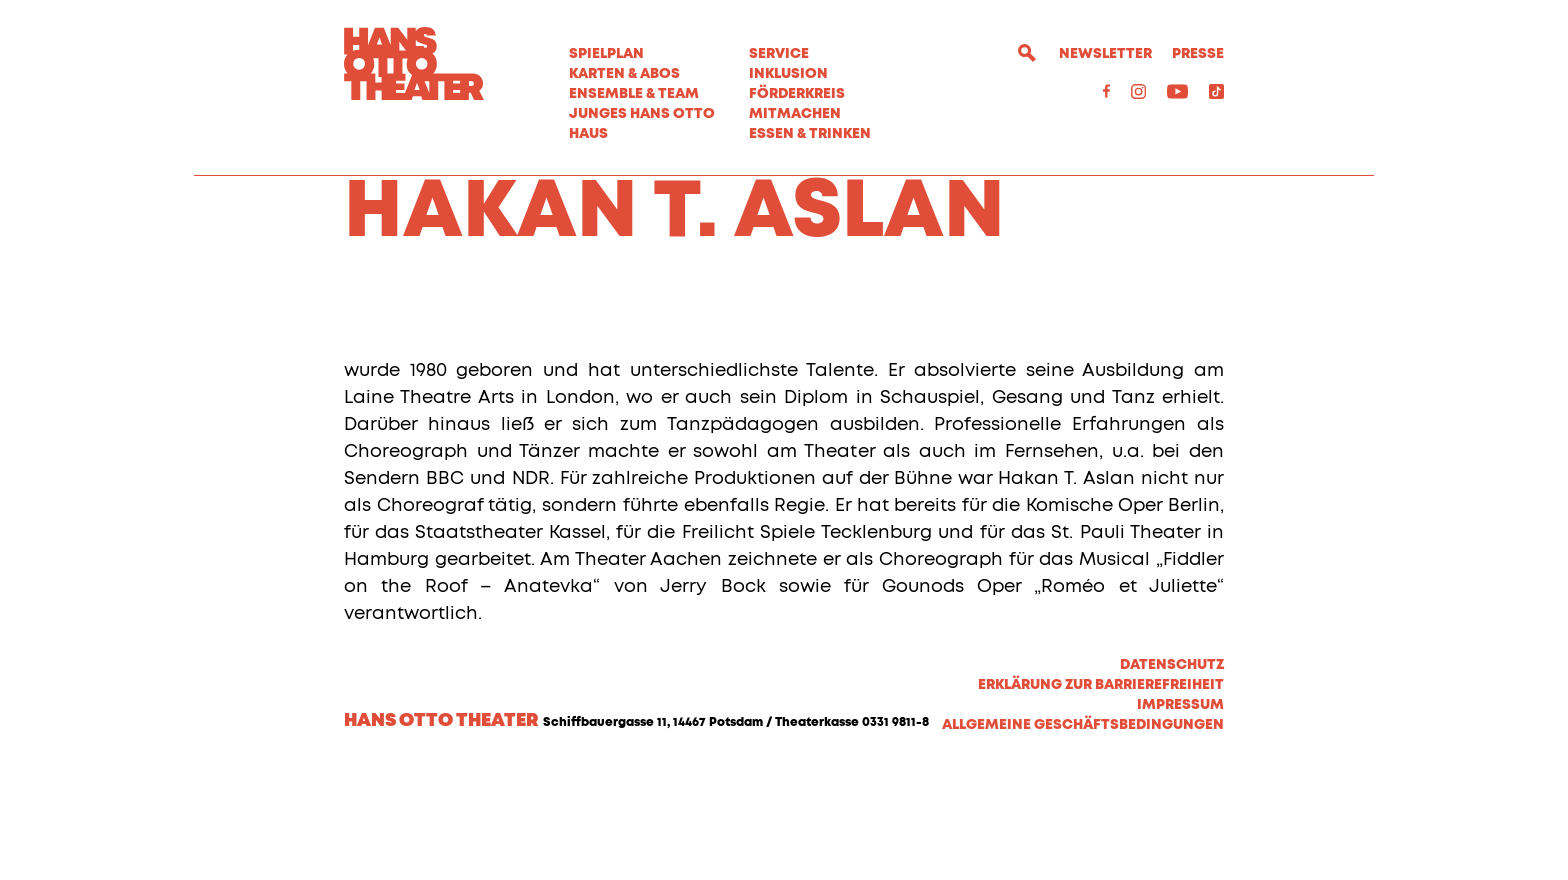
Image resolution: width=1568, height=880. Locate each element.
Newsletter (1105, 54)
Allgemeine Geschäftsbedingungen (1083, 832)
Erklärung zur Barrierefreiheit (1101, 792)
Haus (588, 134)
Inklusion (788, 74)
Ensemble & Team (634, 94)
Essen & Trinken (810, 134)
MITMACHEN (795, 114)
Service (779, 54)
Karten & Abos (624, 74)
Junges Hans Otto (642, 114)
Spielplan (606, 54)
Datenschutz (1172, 772)
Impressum (1180, 812)
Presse (1198, 54)
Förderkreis (797, 94)
